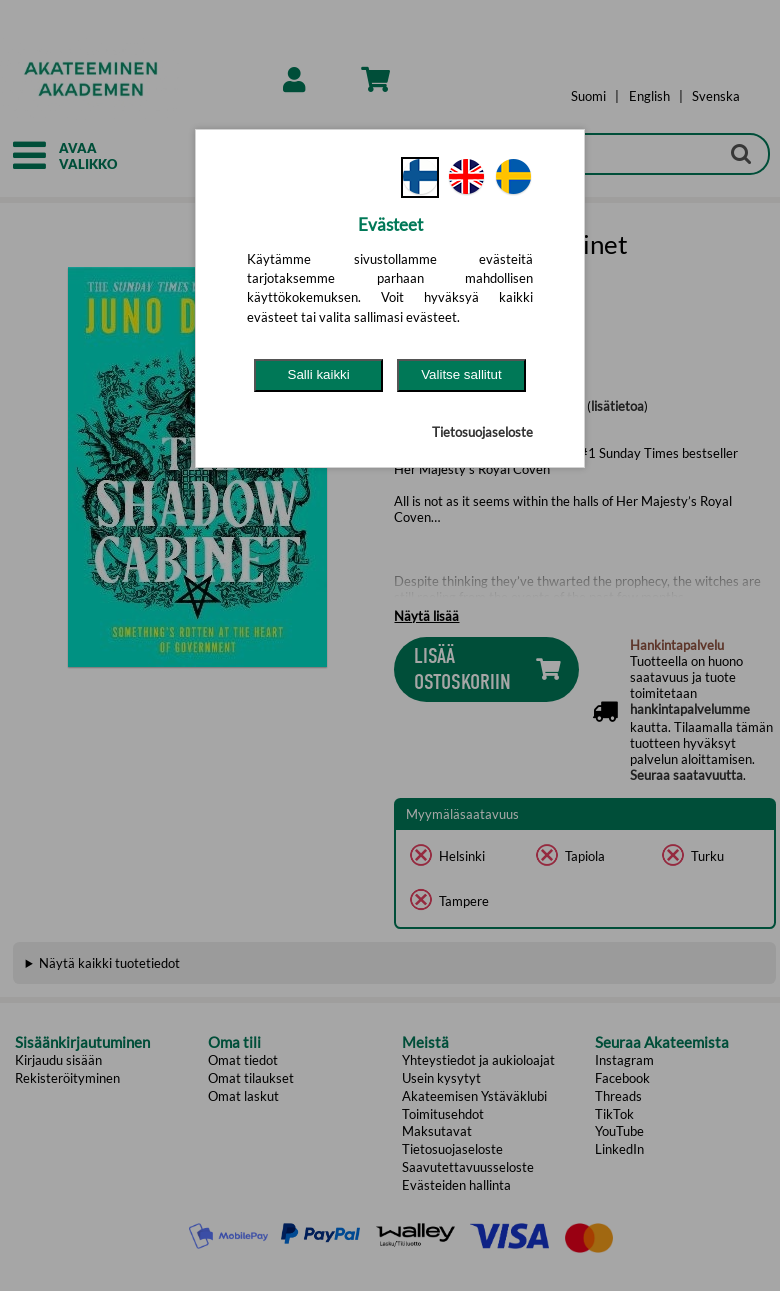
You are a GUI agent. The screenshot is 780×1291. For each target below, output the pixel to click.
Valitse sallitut (461, 374)
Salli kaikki (319, 374)
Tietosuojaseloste (482, 432)
